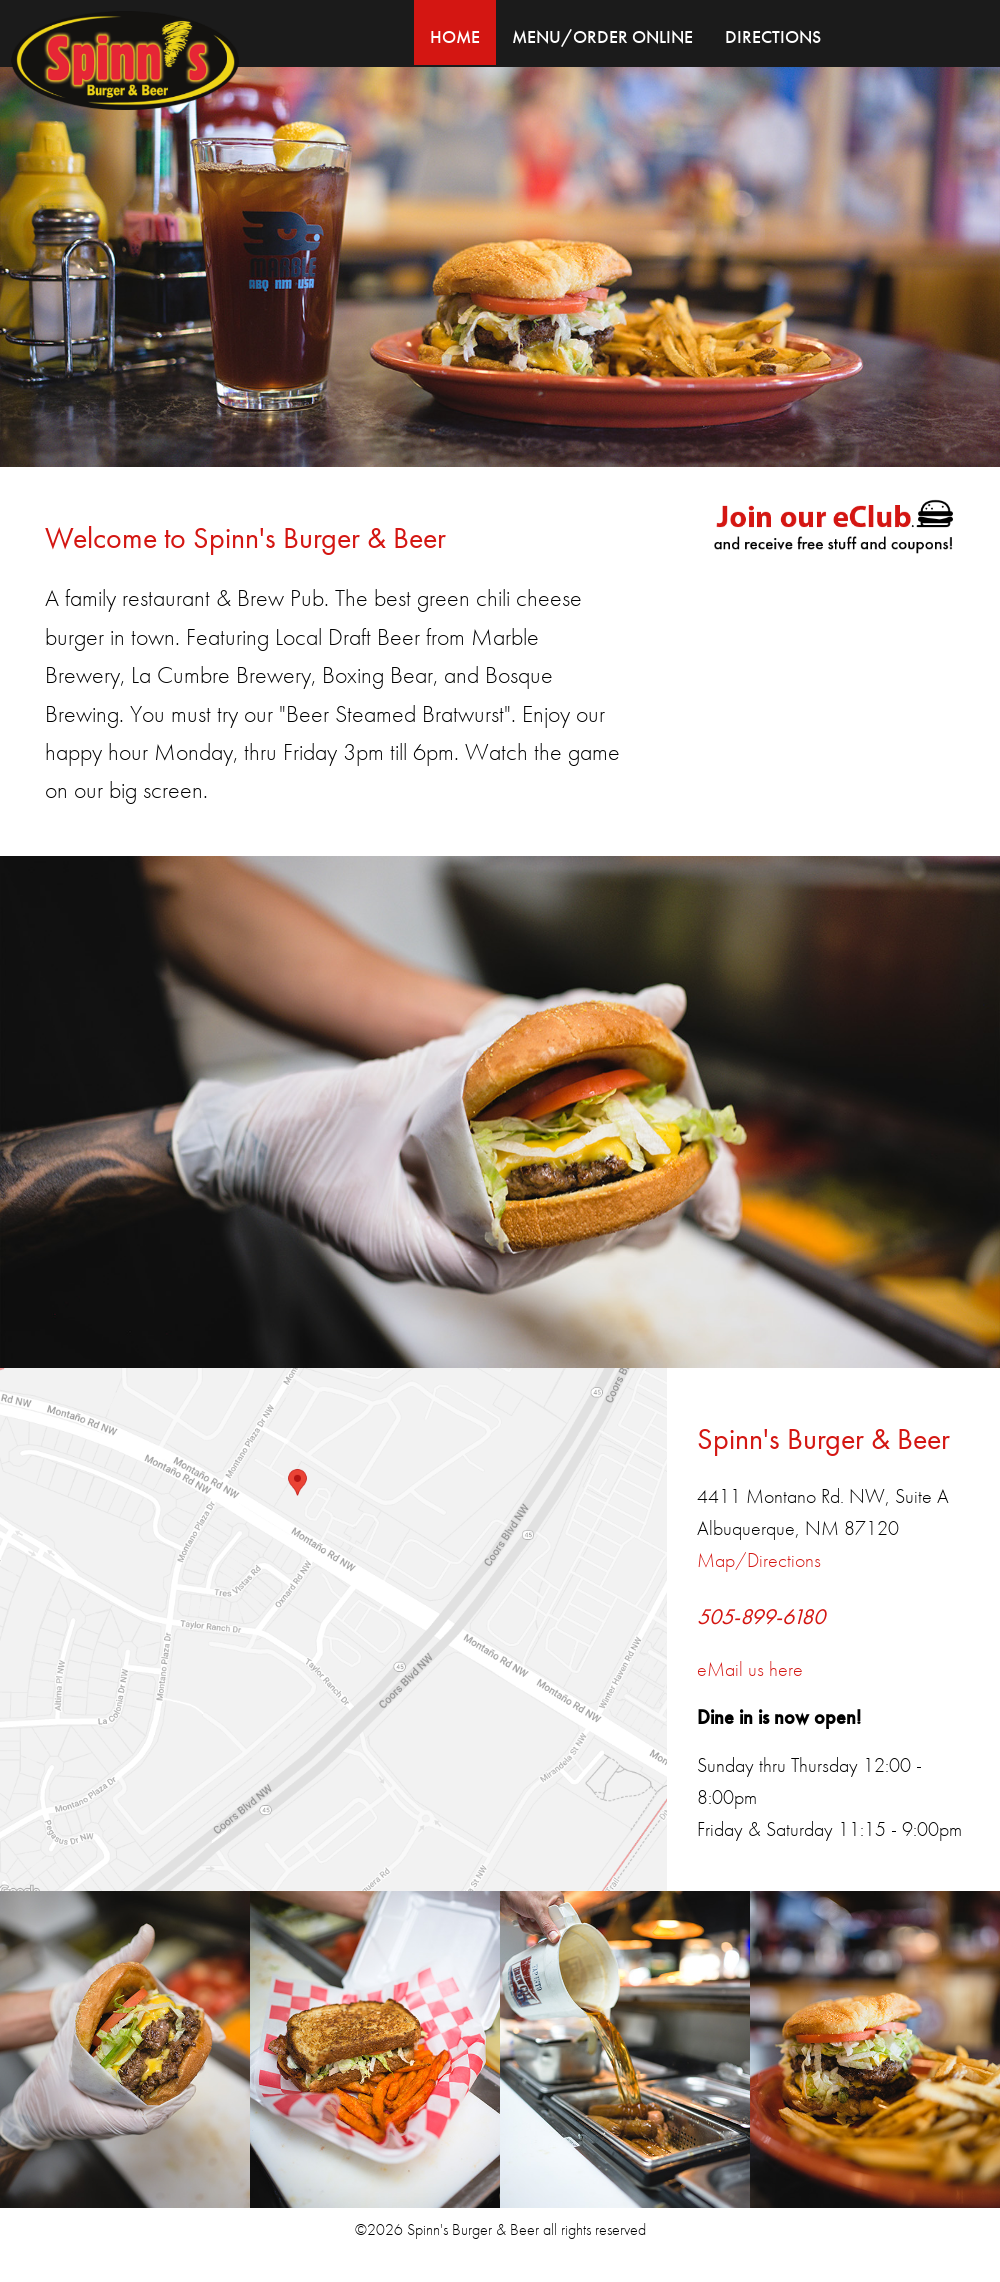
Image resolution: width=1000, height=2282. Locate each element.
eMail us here (750, 1669)
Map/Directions (759, 1560)
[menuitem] (455, 32)
